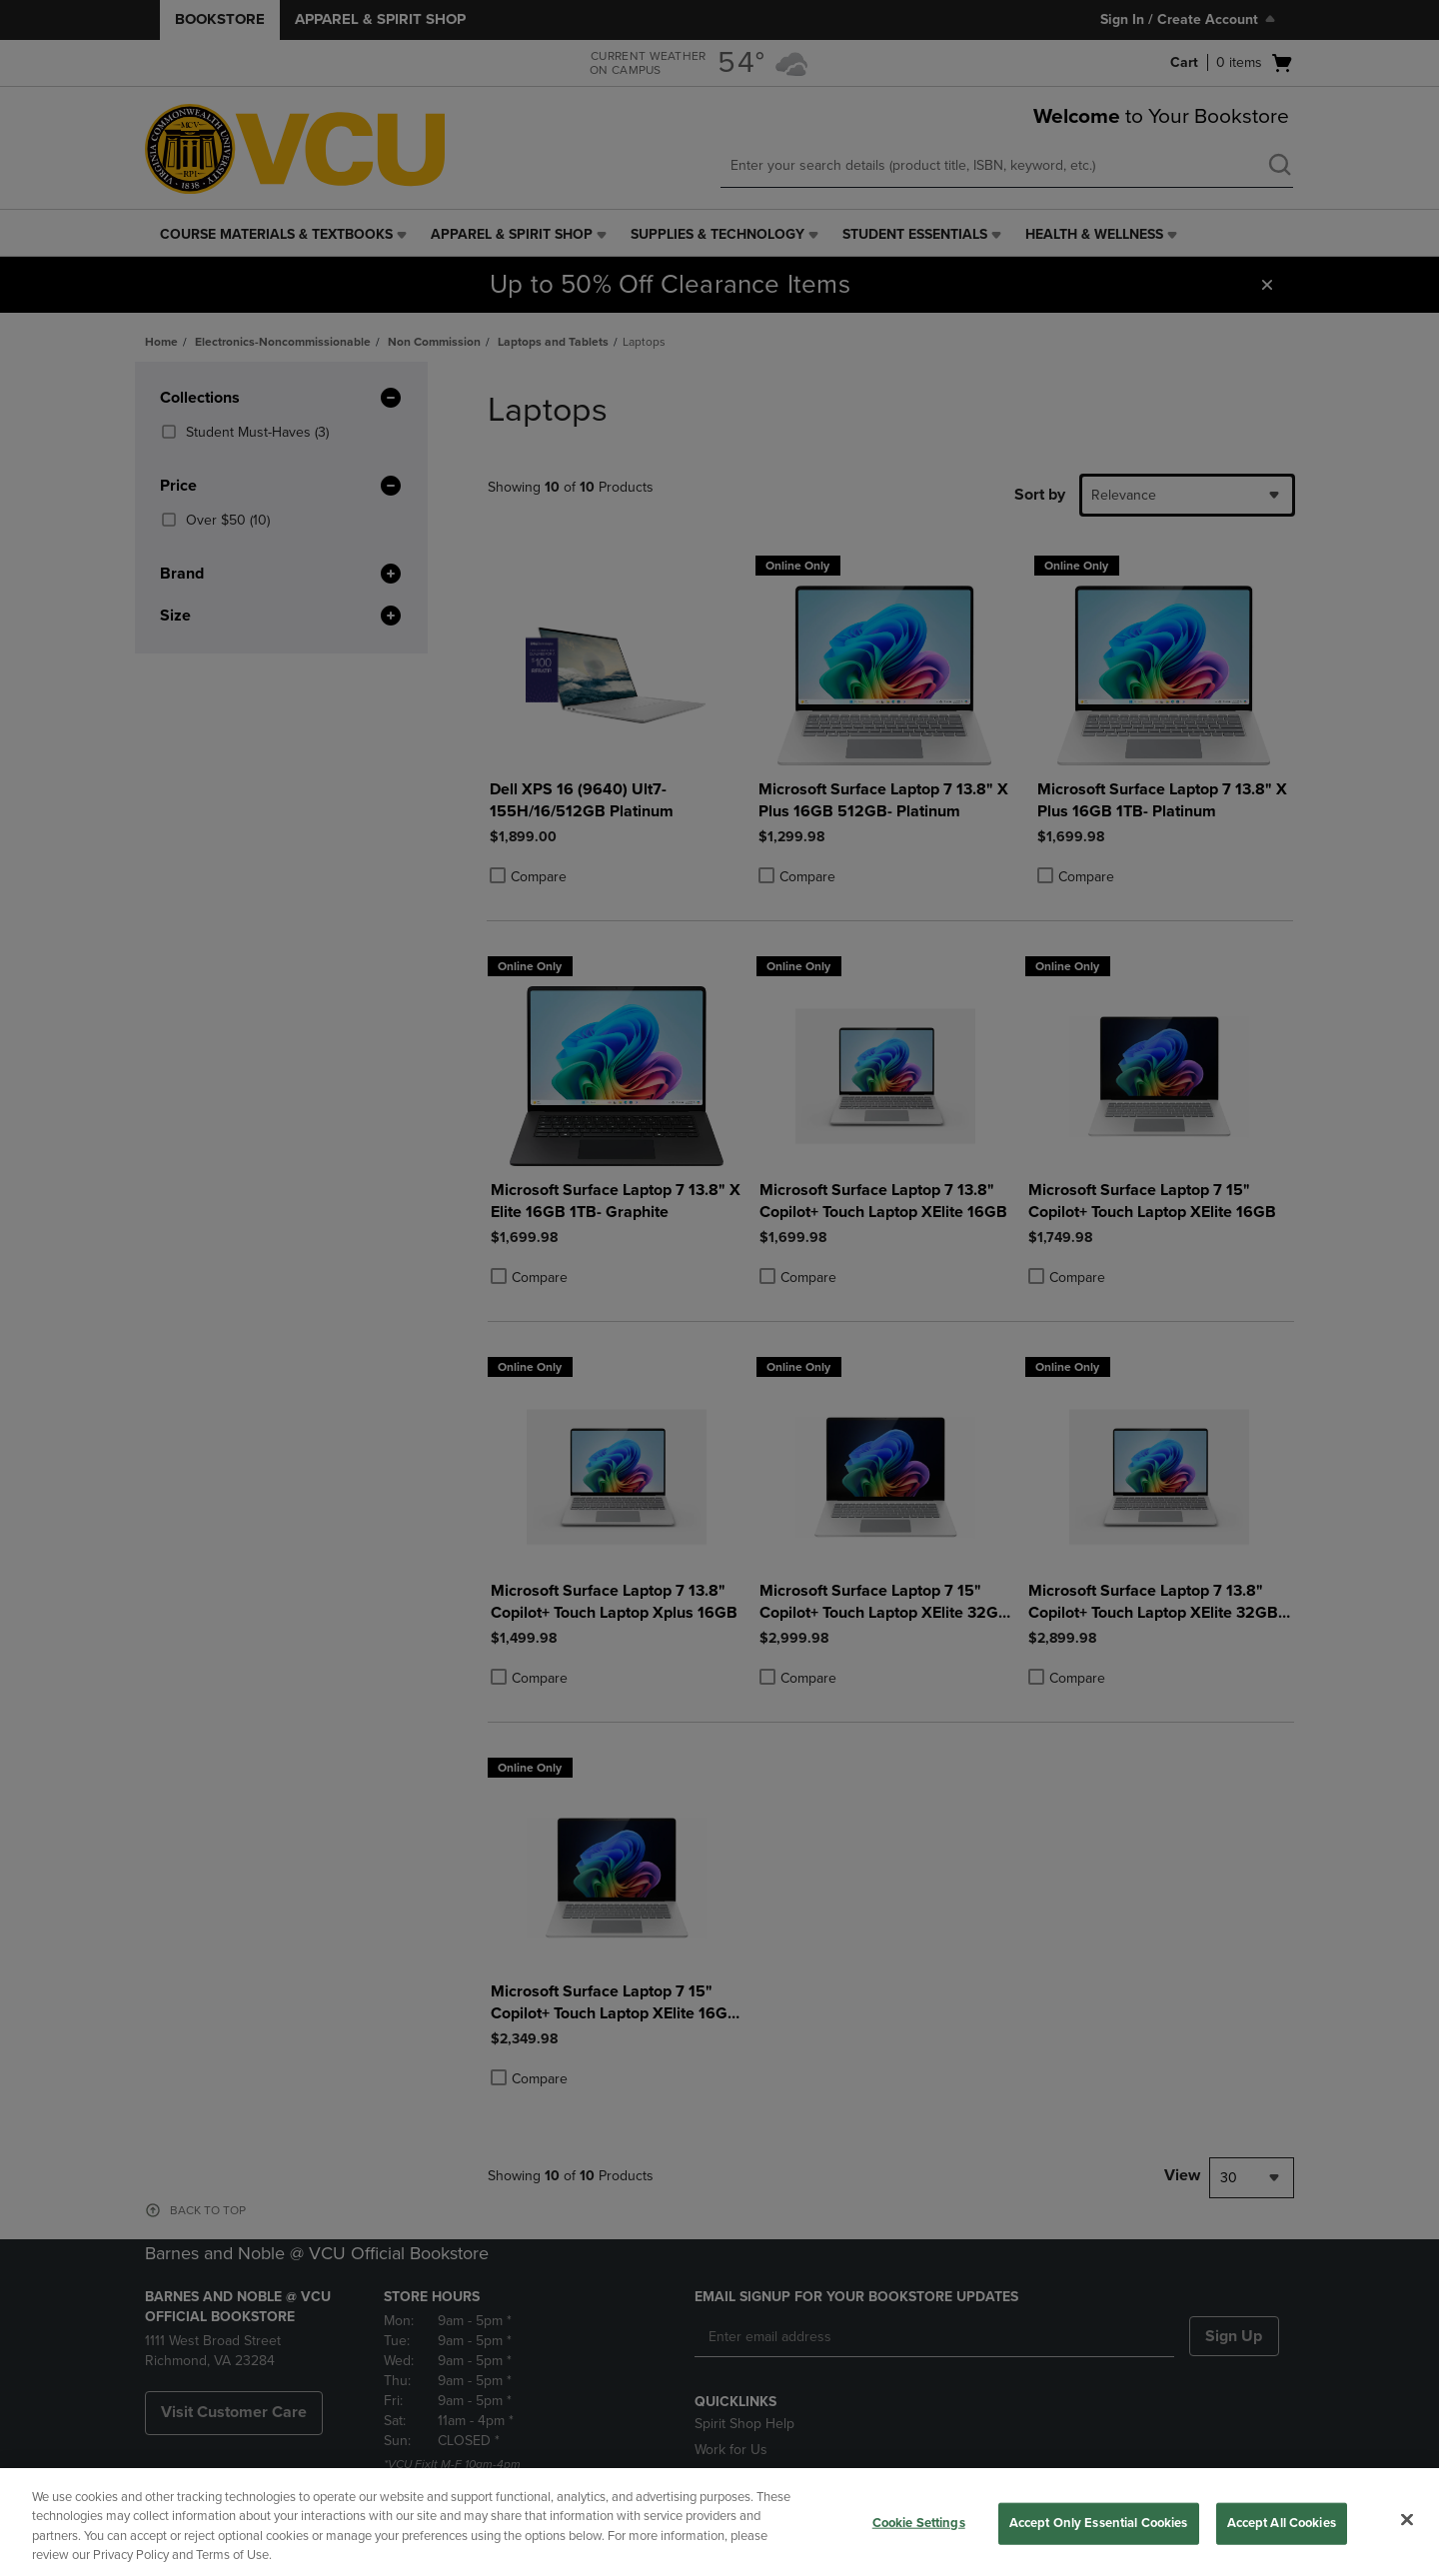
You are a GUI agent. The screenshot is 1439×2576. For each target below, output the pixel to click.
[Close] (1407, 2519)
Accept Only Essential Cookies (1098, 2523)
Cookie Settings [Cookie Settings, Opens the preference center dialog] (918, 2523)
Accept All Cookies (1281, 2523)
